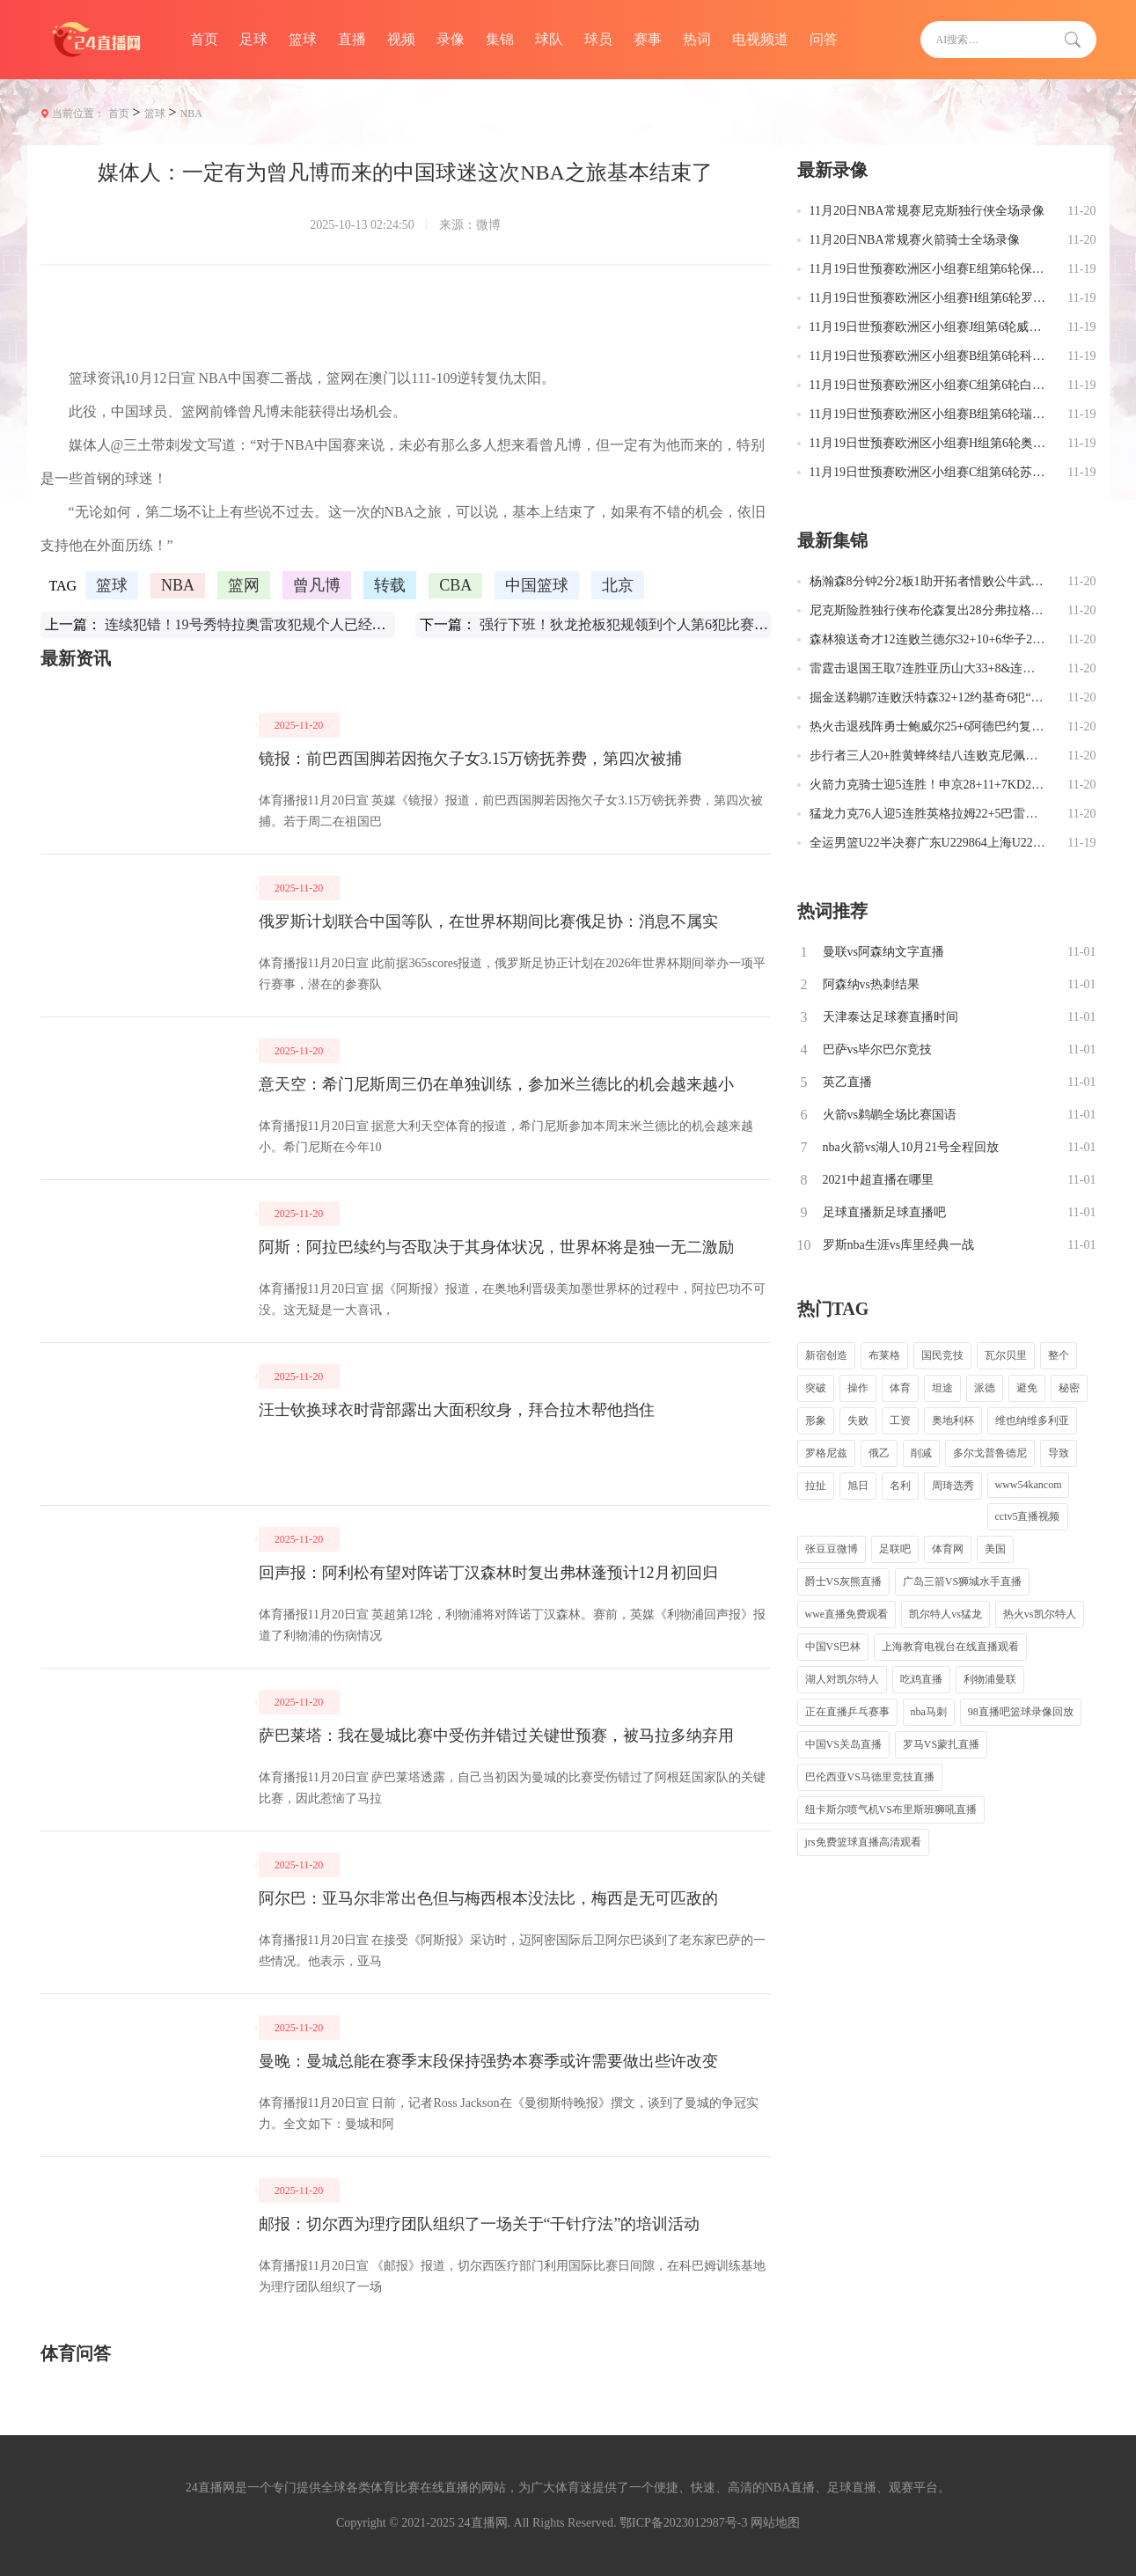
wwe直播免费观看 (847, 1614)
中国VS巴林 (833, 1646)
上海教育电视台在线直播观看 (950, 1646)
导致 (1058, 1453)
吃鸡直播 (921, 1679)
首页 (204, 39)
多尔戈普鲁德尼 (990, 1453)
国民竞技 (942, 1355)
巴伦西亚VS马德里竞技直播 (869, 1777)
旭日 (857, 1485)
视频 (401, 39)
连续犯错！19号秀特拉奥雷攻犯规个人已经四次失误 (267, 624)
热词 (697, 39)
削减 (921, 1453)
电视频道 (760, 39)
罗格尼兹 (826, 1453)
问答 (824, 39)
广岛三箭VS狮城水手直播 (962, 1581)
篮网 (244, 585)
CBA (455, 585)
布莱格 (884, 1355)
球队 (549, 39)
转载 (390, 585)
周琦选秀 (953, 1485)
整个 (1058, 1355)
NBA (191, 113)
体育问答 (75, 2353)
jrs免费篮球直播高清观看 (863, 1842)
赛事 (648, 39)
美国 (995, 1549)
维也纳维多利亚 (1032, 1420)
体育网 (948, 1549)
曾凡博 (317, 585)
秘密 (1069, 1388)
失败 (857, 1420)
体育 (900, 1388)
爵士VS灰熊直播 (843, 1581)
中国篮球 (536, 585)
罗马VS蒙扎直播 (941, 1744)
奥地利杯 (953, 1420)
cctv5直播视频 (1027, 1516)
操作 (857, 1388)
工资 (900, 1420)
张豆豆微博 (831, 1549)
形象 (815, 1420)
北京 (618, 585)
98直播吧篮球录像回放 (1021, 1712)
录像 (450, 39)
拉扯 (815, 1485)
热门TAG (833, 1308)
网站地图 (775, 2522)
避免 (1026, 1388)
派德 (984, 1388)
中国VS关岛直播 (843, 1744)
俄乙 (879, 1453)
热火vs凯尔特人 (1039, 1614)
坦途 (942, 1388)
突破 (815, 1388)
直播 (352, 39)
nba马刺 (929, 1712)
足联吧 (895, 1549)
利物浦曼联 (990, 1679)
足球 (253, 39)
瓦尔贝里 (1006, 1355)
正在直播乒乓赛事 (847, 1712)
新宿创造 (826, 1355)
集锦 (500, 39)
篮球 (303, 39)
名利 (900, 1485)
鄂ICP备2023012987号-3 (683, 2522)
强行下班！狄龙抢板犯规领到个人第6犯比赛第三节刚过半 (659, 624)
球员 (598, 39)
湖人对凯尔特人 (842, 1679)
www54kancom (1028, 1485)
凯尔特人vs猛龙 (945, 1614)
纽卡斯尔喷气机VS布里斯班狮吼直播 (891, 1809)
